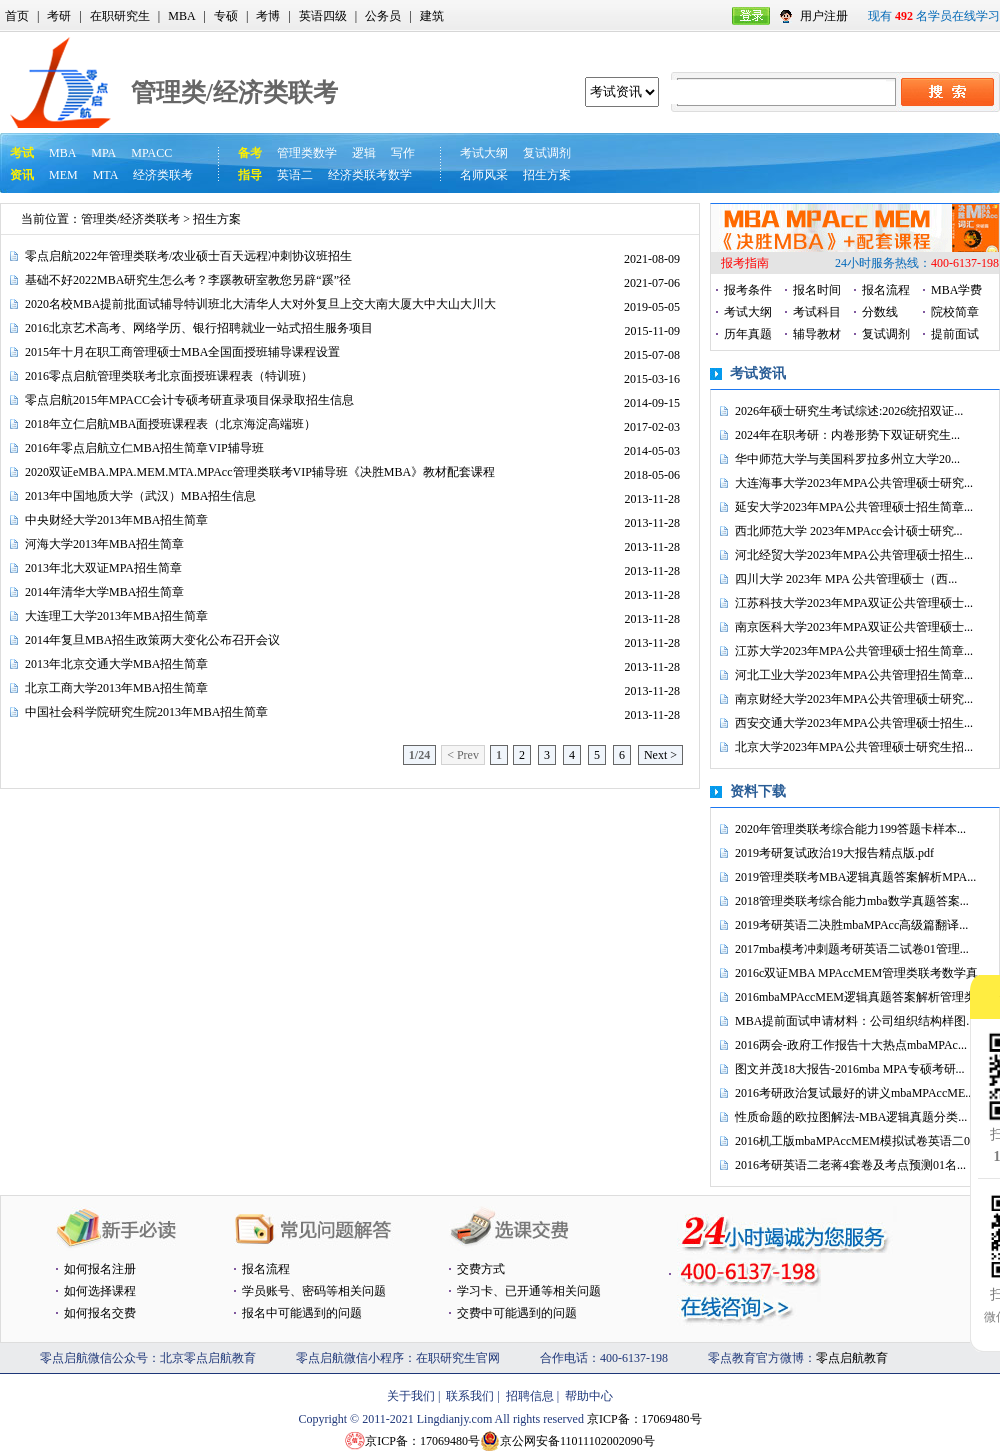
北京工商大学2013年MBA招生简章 (116, 688)
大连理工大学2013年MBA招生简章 (116, 616)
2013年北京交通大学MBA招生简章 (116, 664)
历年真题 (748, 334)
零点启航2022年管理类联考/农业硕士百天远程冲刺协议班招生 (188, 256)
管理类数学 (307, 153)
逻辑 (364, 153)
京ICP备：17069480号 (644, 1419)
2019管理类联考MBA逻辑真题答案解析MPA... (855, 877)
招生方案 (547, 175)
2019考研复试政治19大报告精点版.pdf (834, 853)
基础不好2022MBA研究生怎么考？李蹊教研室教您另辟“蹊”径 (188, 280)
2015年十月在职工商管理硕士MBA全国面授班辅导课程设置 (182, 352)
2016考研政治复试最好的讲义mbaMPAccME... (854, 1093)
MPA (103, 153)
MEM (63, 175)
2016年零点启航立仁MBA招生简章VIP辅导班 (144, 448)
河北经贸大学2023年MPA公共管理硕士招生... (854, 555)
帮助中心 (589, 1396)
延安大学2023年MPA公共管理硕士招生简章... (854, 507)
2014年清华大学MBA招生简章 (104, 592)
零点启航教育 (852, 1358)
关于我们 (411, 1396)
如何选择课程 (100, 1291)
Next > (660, 755)
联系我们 (470, 1396)
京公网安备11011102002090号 (577, 1441)
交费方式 (481, 1269)
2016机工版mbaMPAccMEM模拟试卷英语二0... (857, 1141)
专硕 (226, 16)
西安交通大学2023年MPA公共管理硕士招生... (854, 723)
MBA (181, 16)
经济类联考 (163, 175)
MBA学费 (956, 290)
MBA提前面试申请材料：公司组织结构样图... (855, 1021)
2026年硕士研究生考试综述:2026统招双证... (849, 411)
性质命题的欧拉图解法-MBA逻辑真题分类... (851, 1117)
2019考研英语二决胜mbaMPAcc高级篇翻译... (851, 925)
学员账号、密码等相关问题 (314, 1291)
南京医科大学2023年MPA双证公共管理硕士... (854, 627)
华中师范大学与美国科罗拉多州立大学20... (847, 459)
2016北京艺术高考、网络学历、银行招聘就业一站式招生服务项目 (199, 328)
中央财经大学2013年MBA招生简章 (116, 520)
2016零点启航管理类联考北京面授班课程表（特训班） (169, 376)
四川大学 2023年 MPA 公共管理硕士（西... (846, 579)
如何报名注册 (100, 1269)
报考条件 (748, 290)
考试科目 (817, 312)
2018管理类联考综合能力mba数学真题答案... (852, 901)
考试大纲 (484, 153)
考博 (268, 16)
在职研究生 (120, 16)
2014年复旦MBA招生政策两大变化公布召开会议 (152, 640)
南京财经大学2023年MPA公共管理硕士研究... (854, 699)
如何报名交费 (100, 1313)
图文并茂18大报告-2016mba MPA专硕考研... (850, 1069)
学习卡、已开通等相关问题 (529, 1291)
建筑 (432, 16)
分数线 (880, 312)
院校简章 (955, 312)
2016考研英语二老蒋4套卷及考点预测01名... (850, 1165)
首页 (17, 16)
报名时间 (817, 290)
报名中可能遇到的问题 (302, 1313)
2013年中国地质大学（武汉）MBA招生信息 (140, 496)
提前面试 (955, 334)
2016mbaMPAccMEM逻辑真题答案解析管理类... (860, 997)
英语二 (295, 175)
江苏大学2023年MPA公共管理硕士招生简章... (854, 651)
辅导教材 (817, 334)
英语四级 (323, 16)
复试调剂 (547, 153)
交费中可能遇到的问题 (517, 1313)
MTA (106, 175)
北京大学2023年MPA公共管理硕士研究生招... (854, 747)
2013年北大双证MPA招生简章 (103, 568)
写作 (403, 153)
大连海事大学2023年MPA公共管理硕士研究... (854, 483)
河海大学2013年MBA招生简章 (104, 544)
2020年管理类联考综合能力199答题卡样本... (850, 829)
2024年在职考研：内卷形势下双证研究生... (847, 435)
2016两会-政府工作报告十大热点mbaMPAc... (851, 1045)
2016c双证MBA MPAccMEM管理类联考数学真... (861, 973)
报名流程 (886, 290)
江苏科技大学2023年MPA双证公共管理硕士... (854, 603)
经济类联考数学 (370, 175)
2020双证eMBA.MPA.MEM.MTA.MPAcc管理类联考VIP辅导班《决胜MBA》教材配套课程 (260, 472)
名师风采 (484, 175)
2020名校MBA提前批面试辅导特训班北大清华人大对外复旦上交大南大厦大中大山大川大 (260, 304)
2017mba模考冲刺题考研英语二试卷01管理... (852, 949)
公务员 (383, 16)
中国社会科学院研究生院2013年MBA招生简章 (146, 712)
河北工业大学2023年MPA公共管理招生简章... (854, 675)
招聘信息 (530, 1396)
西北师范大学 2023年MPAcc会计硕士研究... (849, 531)
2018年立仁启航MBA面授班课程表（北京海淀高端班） (170, 424)
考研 (59, 16)
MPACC (151, 153)
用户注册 (824, 16)
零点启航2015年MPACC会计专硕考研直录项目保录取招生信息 (189, 400)
